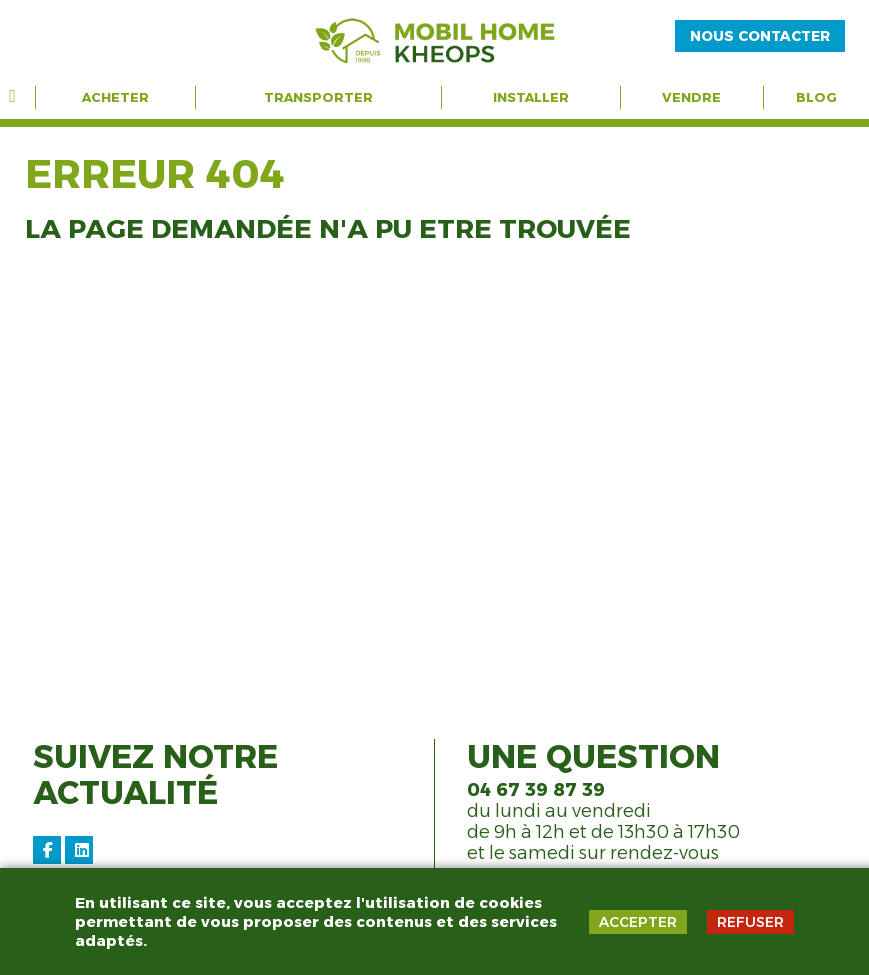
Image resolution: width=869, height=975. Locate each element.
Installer (531, 97)
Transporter (318, 97)
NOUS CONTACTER (760, 36)
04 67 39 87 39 (536, 790)
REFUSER (750, 922)
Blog (816, 97)
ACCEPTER (638, 922)
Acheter (115, 97)
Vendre (691, 97)
